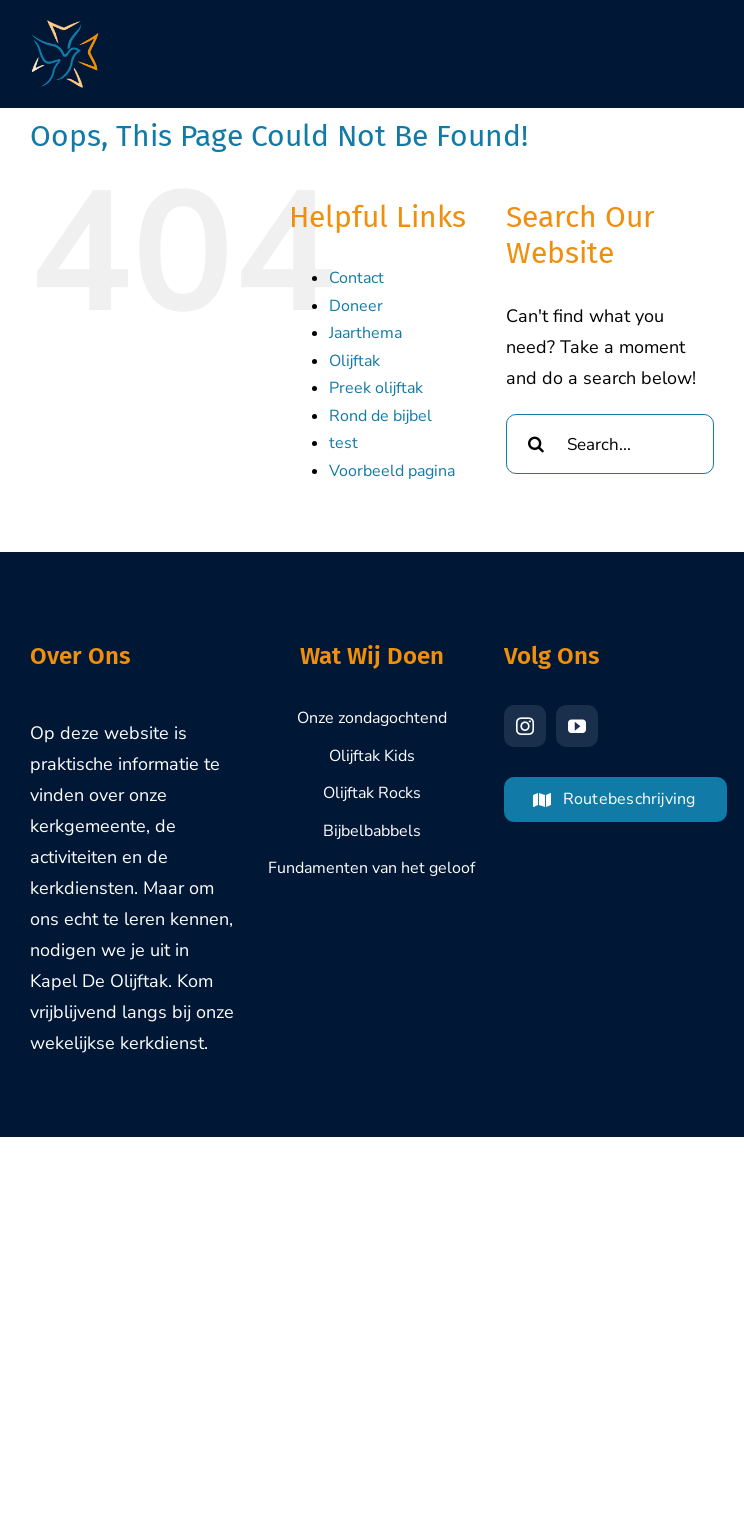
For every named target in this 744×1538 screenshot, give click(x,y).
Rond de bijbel (380, 416)
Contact (356, 278)
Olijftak (354, 361)
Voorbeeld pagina (392, 471)
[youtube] (577, 726)
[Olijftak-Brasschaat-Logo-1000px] (65, 29)
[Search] (536, 444)
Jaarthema (365, 333)
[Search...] (610, 444)
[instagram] (525, 726)
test (343, 443)
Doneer (356, 306)
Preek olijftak (376, 388)
